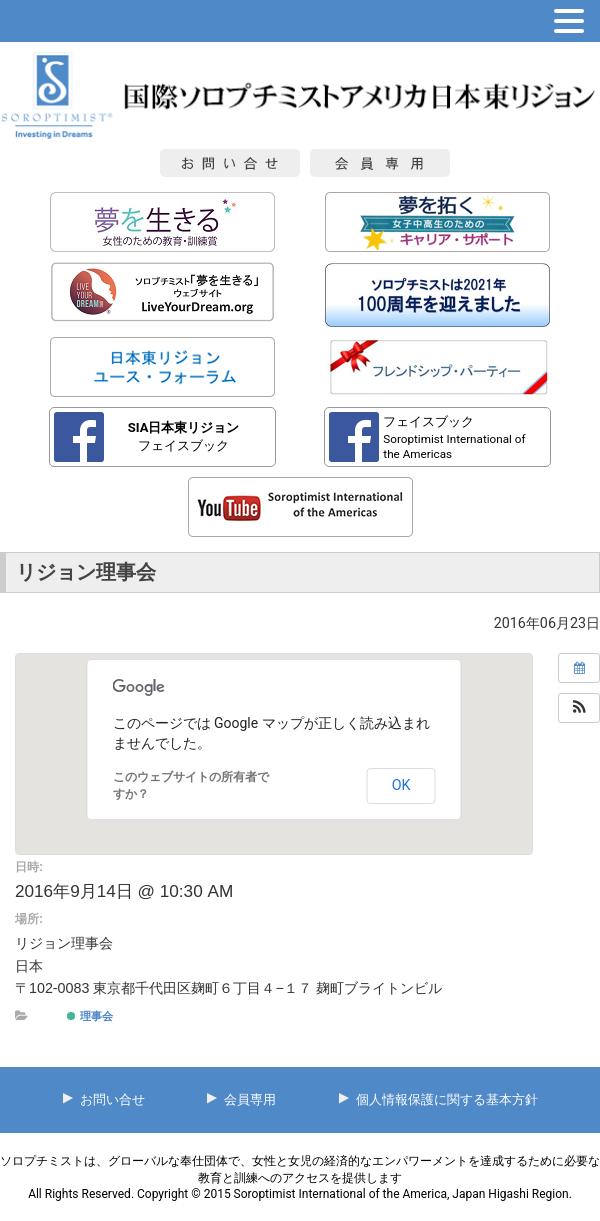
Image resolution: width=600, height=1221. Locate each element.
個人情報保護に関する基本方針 (447, 1099)
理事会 (89, 1016)
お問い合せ (112, 1099)
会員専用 (250, 1099)
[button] (579, 708)
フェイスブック (184, 436)
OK (401, 785)
